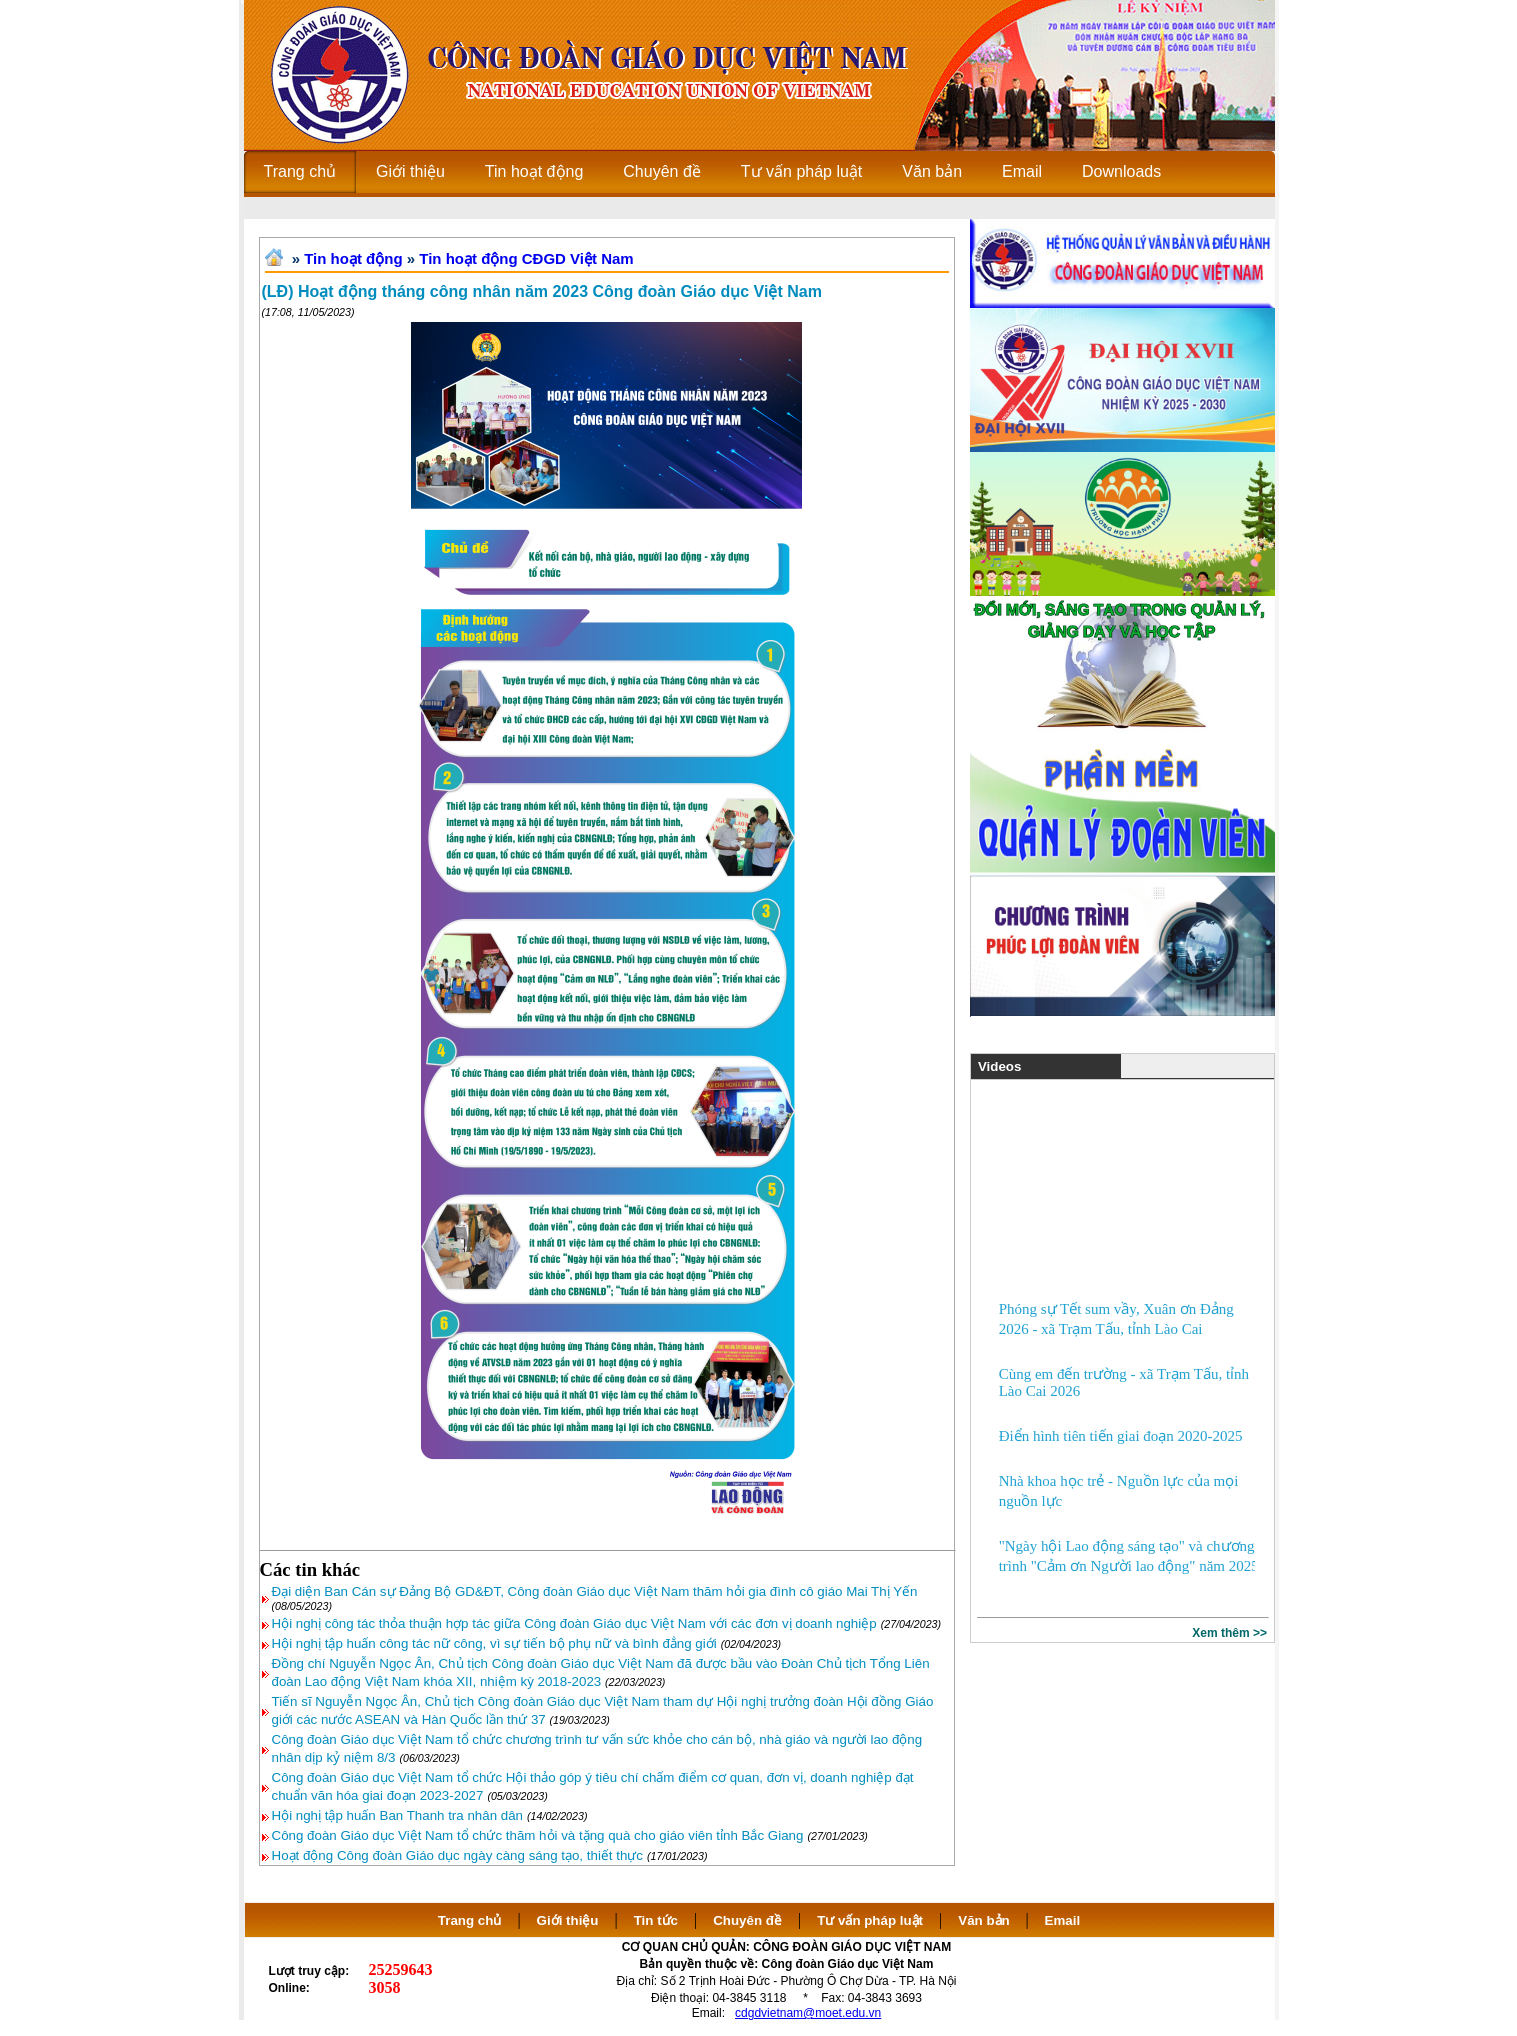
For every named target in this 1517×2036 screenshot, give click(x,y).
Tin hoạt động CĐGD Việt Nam (526, 258)
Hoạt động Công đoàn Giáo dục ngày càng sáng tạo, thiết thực (458, 1855)
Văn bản (985, 1920)
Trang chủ (470, 1920)
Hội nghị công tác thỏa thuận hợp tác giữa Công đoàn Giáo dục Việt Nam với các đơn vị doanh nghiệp (574, 1623)
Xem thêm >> (1229, 1633)
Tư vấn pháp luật (870, 1920)
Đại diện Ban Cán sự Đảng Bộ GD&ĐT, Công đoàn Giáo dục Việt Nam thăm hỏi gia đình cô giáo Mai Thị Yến (595, 1591)
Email (1063, 1920)
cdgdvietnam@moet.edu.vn (808, 2013)
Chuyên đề (747, 1920)
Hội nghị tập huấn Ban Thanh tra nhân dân (398, 1815)
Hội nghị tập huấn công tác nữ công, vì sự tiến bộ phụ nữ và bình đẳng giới (494, 1643)
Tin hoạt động (353, 258)
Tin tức (656, 1920)
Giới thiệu (568, 1920)
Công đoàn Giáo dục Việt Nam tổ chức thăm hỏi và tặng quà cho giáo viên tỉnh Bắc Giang (538, 1835)
